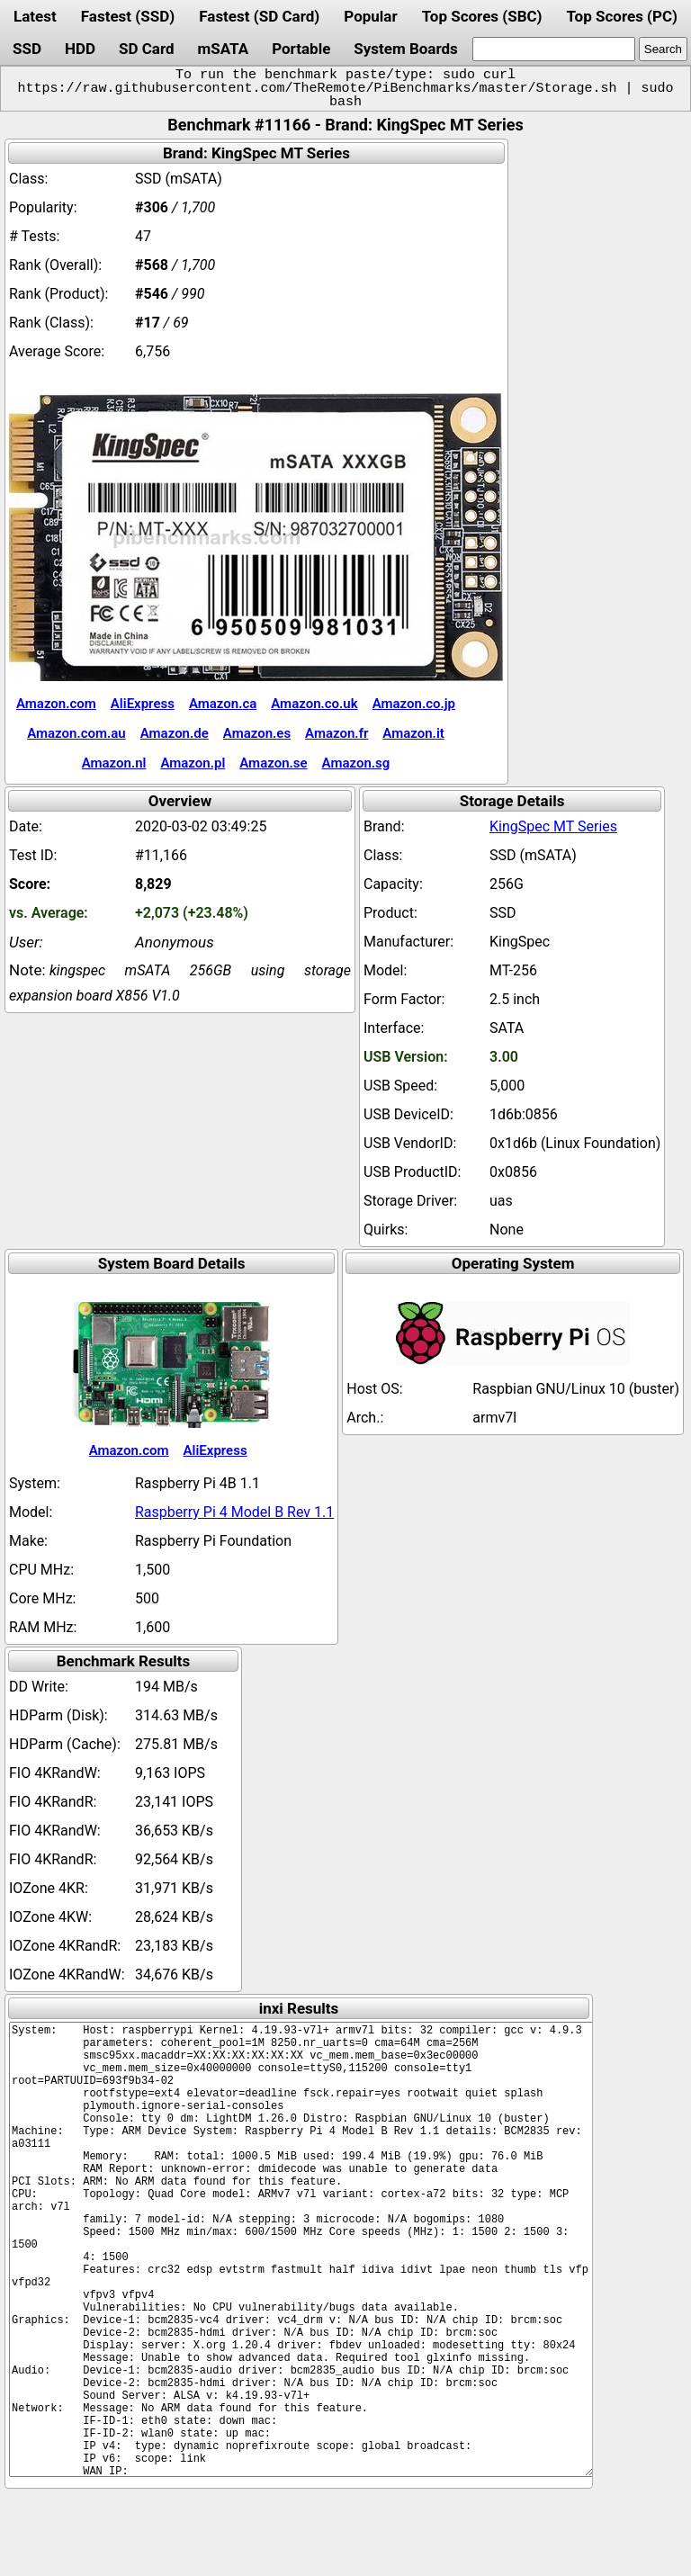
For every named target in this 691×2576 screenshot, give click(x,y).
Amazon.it (413, 733)
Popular (370, 16)
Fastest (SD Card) (259, 16)
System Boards (406, 49)
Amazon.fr (336, 733)
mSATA (223, 49)
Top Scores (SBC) (482, 16)
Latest (35, 16)
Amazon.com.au (76, 733)
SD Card (147, 49)
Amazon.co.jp (413, 704)
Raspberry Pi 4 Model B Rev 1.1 (234, 1512)
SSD (27, 49)
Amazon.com (56, 704)
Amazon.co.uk (314, 704)
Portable (301, 49)
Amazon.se (273, 763)
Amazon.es (257, 733)
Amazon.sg (356, 763)
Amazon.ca (222, 704)
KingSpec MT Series (553, 826)
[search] (553, 49)
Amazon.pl (192, 763)
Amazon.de (174, 733)
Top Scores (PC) (621, 16)
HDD (80, 49)
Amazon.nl (114, 763)
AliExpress (143, 704)
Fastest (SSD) (128, 16)
